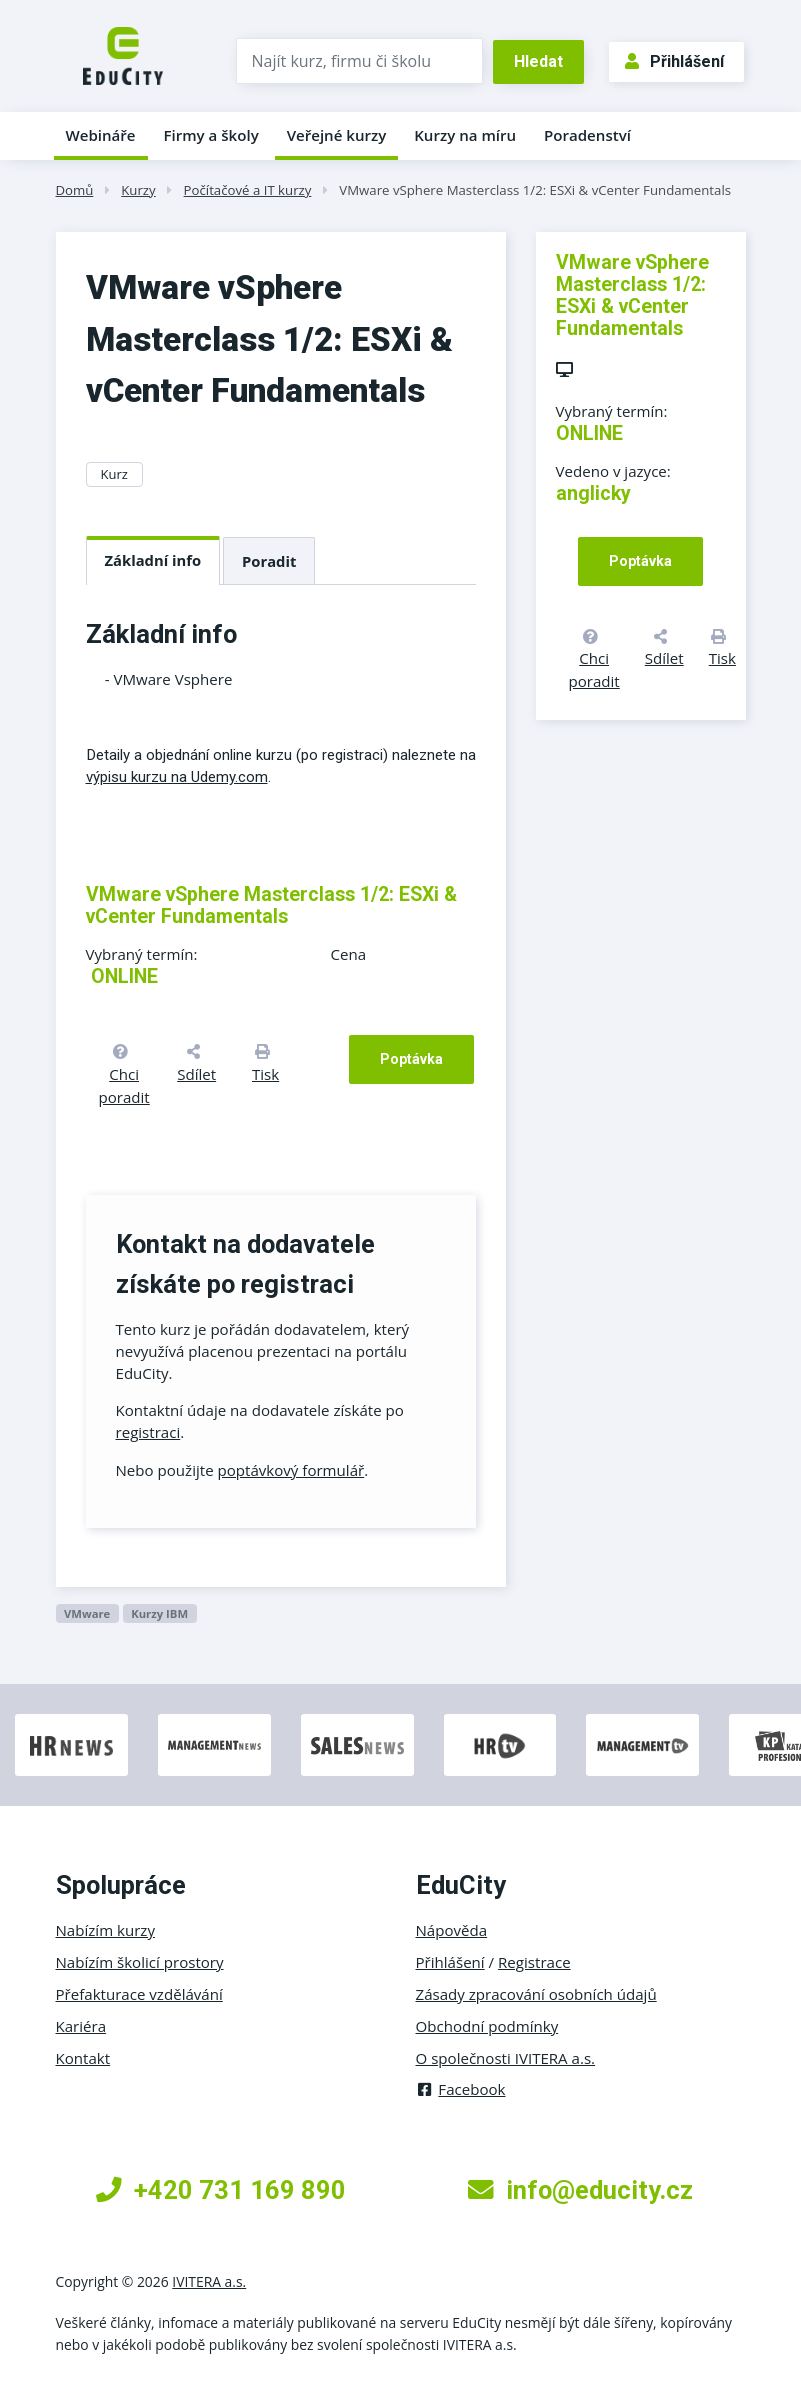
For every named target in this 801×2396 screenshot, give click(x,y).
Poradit (269, 561)
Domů (75, 190)
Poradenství (587, 135)
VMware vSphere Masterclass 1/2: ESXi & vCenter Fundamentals (535, 190)
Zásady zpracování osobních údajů (536, 1994)
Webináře (101, 135)
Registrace (534, 1962)
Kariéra (81, 2026)
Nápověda (452, 1930)
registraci (148, 1432)
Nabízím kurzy (105, 1930)
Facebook (461, 2089)
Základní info (153, 560)
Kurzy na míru (465, 135)
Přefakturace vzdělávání (139, 1994)
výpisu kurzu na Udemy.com (177, 777)
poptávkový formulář (291, 1470)
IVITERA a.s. (209, 2281)
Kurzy (138, 190)
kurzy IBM (159, 1613)
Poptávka (411, 1059)
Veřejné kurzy (337, 135)
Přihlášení (674, 61)
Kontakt (83, 2058)
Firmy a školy (210, 135)
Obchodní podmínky (487, 2026)
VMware (87, 1613)
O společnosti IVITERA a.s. (506, 2058)
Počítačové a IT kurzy (248, 190)
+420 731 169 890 (221, 2190)
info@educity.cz (580, 2190)
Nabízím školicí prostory (140, 1962)
